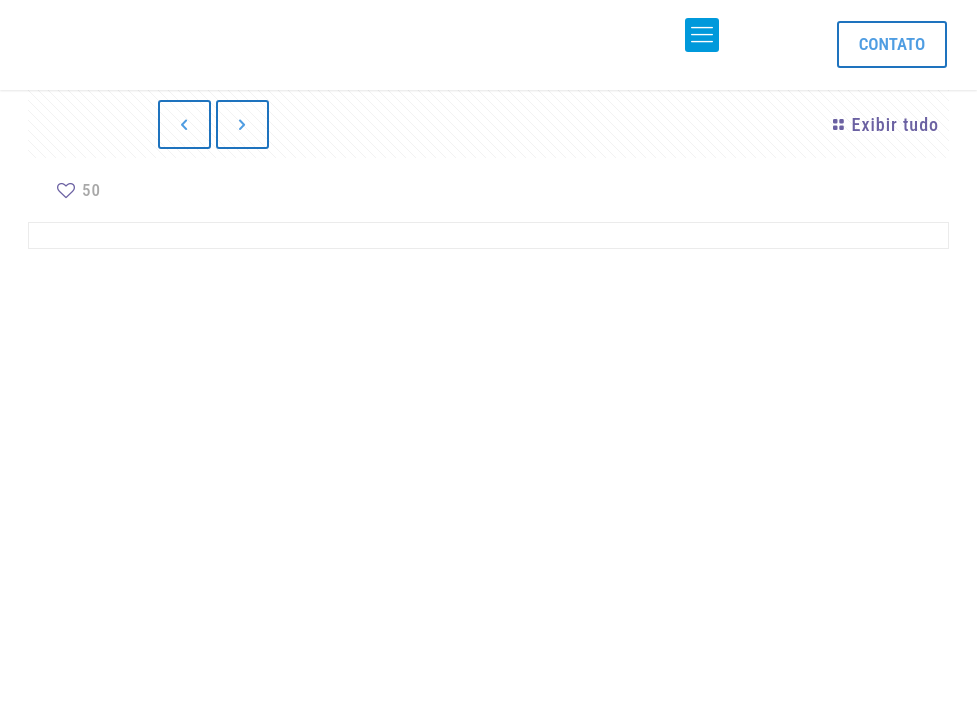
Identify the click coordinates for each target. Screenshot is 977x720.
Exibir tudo (882, 124)
